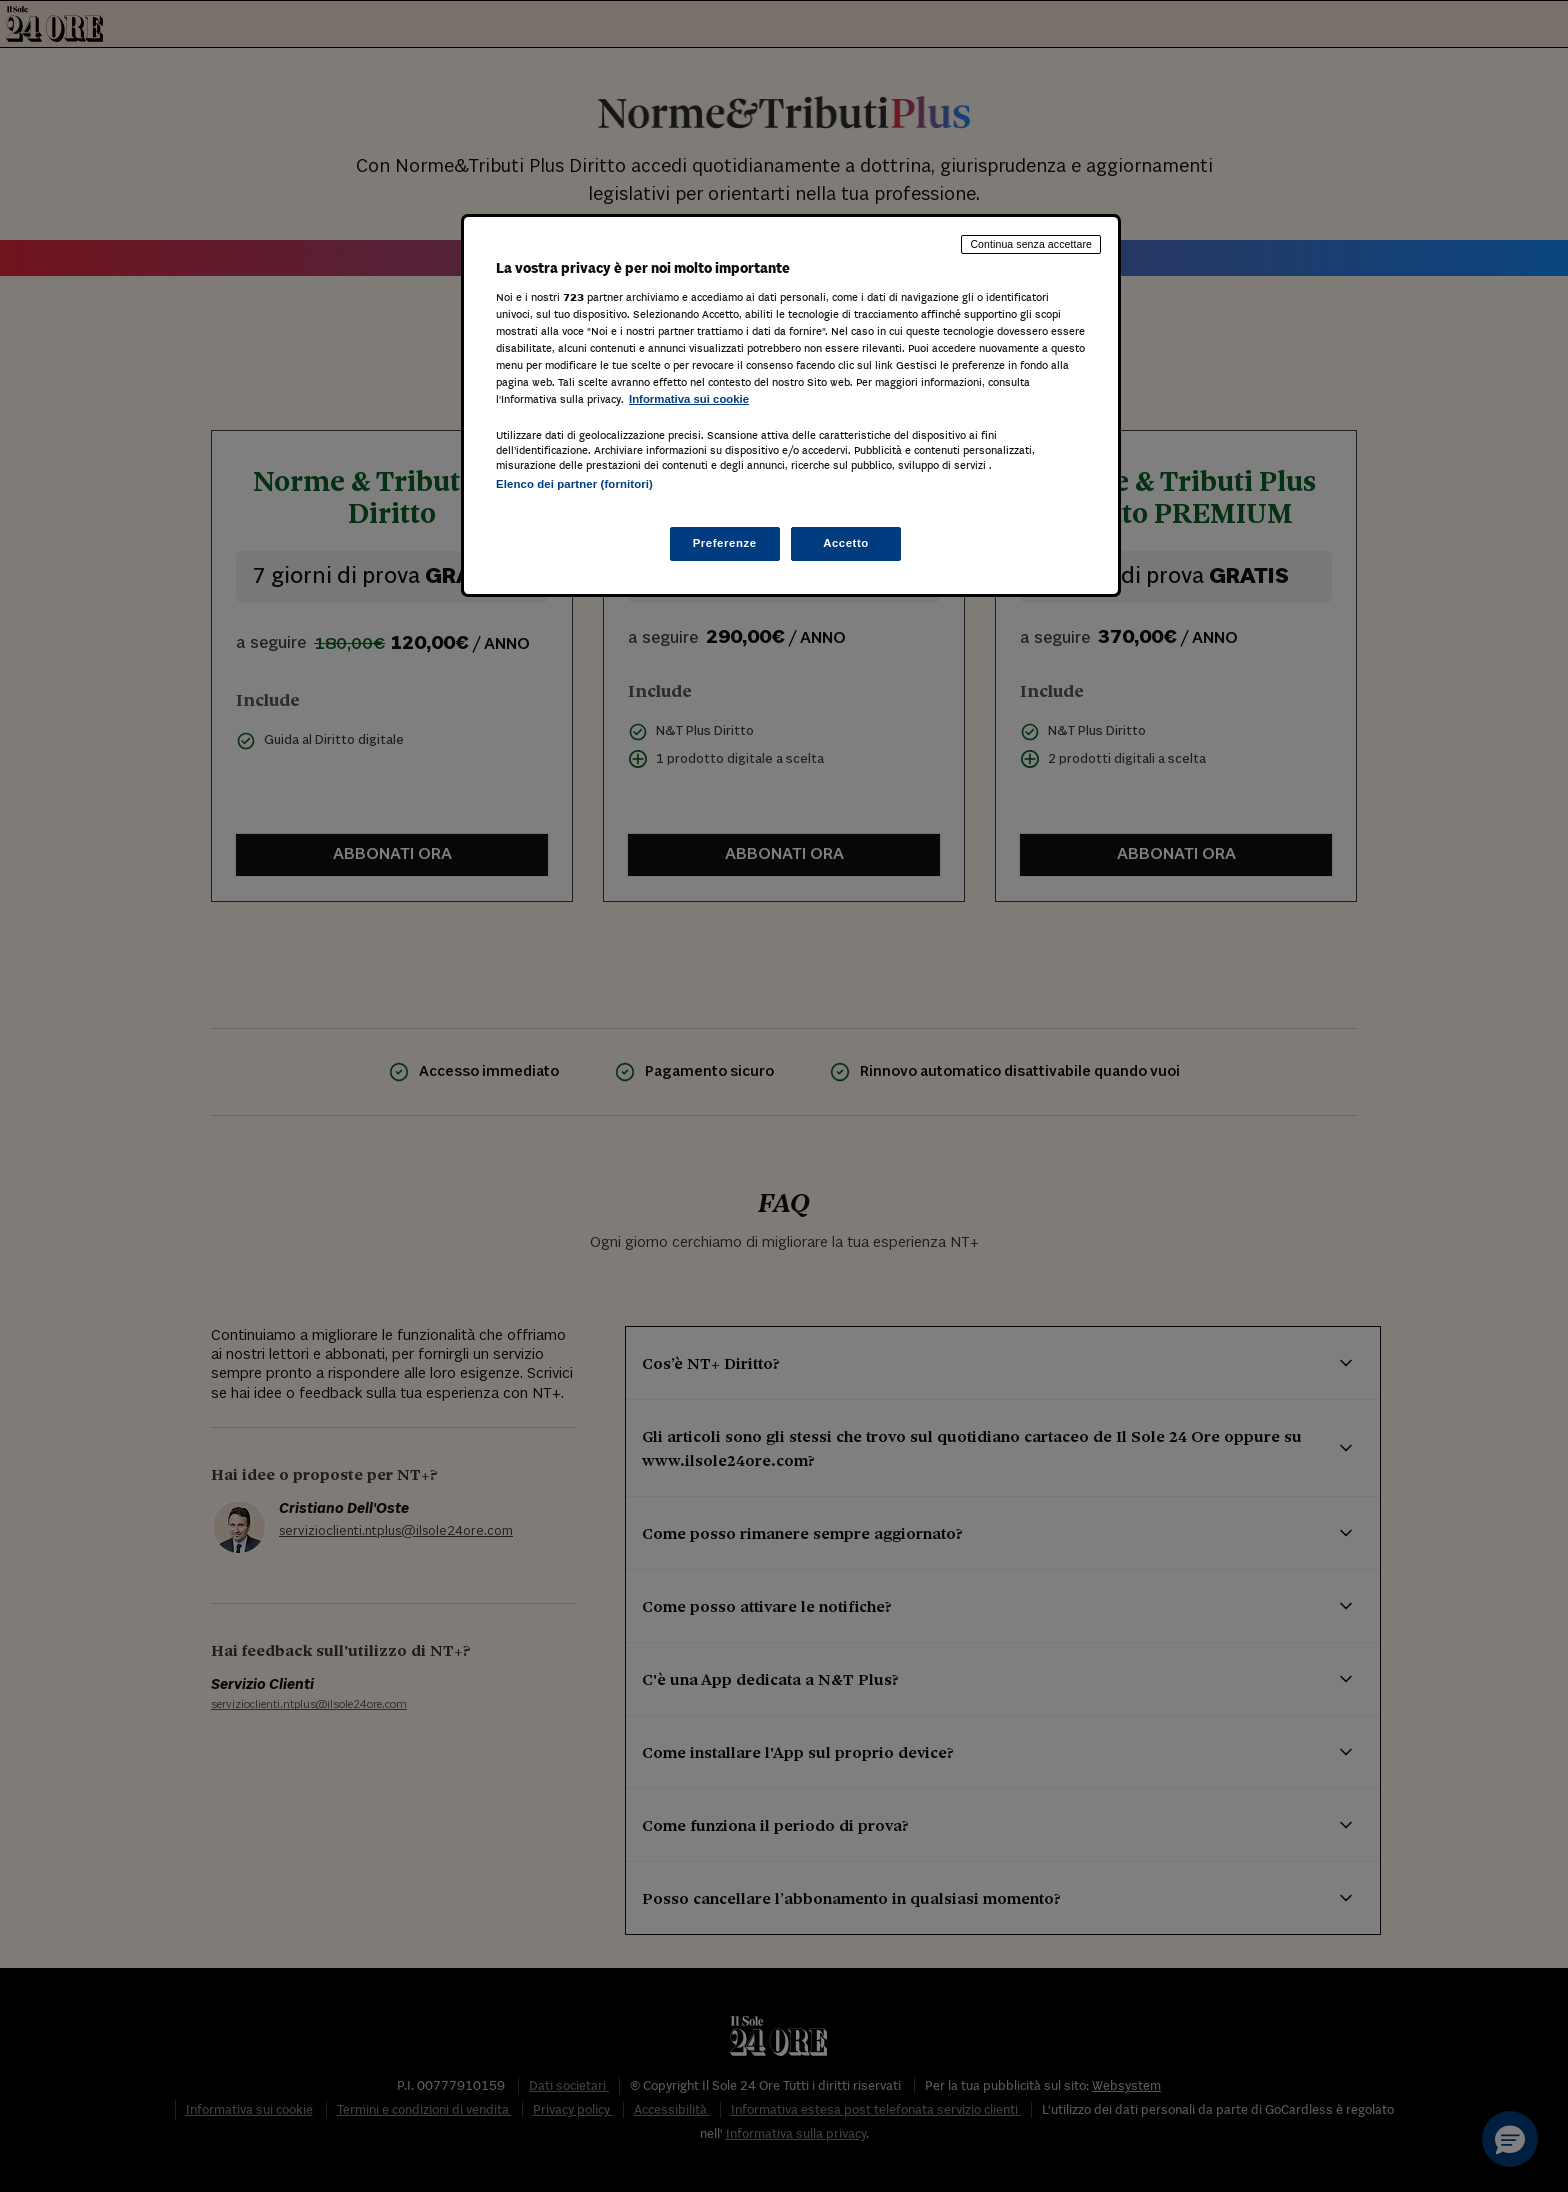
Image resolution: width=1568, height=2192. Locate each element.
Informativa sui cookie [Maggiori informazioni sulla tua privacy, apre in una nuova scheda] (689, 399)
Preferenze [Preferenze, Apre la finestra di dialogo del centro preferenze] (725, 543)
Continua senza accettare (1031, 244)
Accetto (846, 543)
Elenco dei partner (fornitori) (574, 484)
